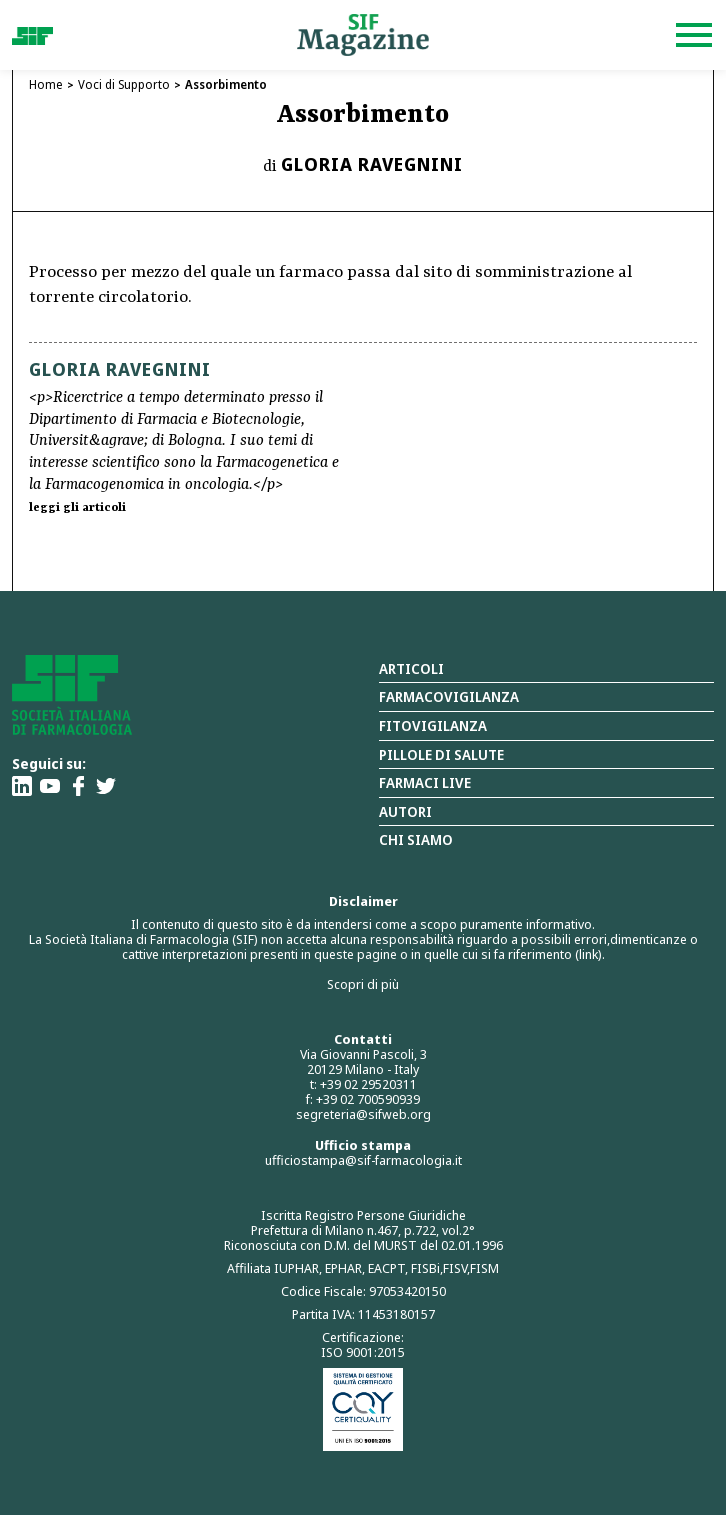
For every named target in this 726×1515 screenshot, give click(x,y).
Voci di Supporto (124, 84)
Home (46, 84)
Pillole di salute (441, 754)
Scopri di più (363, 984)
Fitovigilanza (433, 725)
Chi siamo (416, 839)
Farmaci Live (425, 782)
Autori (405, 811)
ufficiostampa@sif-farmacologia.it (363, 1160)
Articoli (411, 668)
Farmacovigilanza (449, 696)
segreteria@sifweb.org (363, 1114)
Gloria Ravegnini (372, 164)
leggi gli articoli (77, 508)
